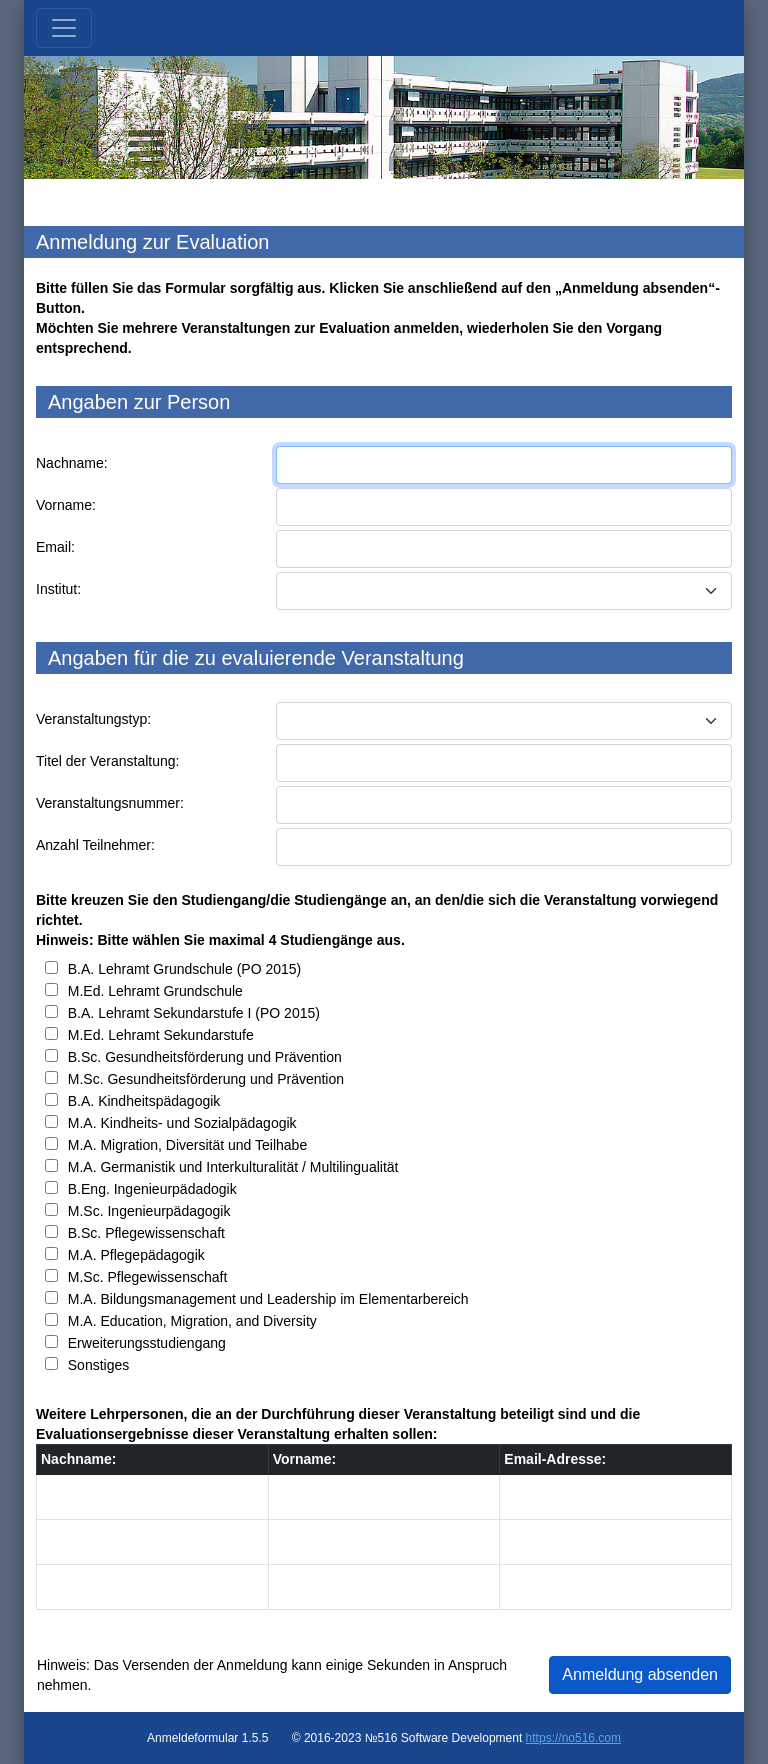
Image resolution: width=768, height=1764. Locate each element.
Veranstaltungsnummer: (110, 803)
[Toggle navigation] (64, 28)
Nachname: (72, 463)
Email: (55, 547)
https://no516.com (573, 1738)
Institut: (58, 589)
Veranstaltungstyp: (93, 719)
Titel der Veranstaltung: (107, 761)
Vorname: (66, 505)
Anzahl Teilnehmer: (95, 845)
